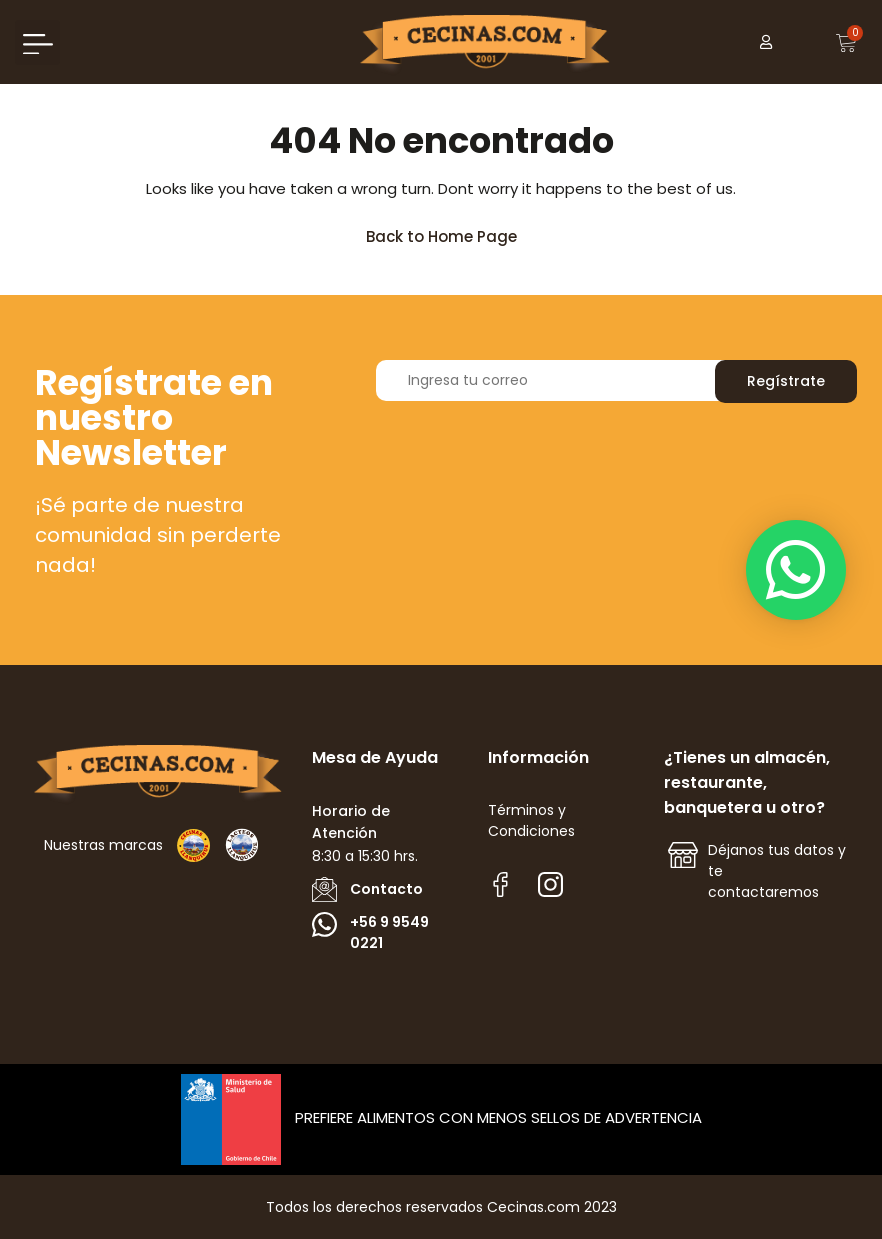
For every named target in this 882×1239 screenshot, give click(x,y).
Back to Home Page (450, 231)
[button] (37, 42)
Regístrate (786, 381)
